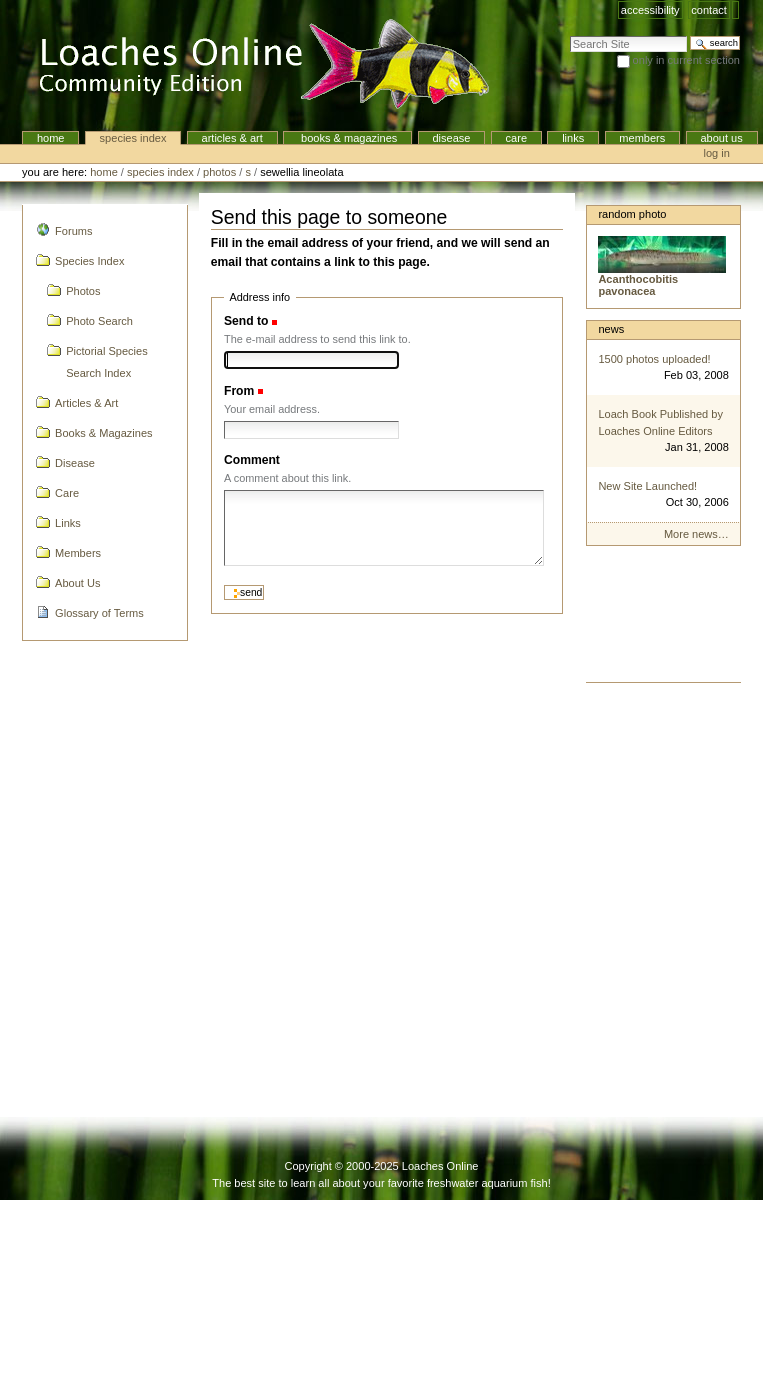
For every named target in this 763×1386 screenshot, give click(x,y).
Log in (717, 153)
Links (573, 138)
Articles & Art (232, 138)
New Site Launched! (647, 486)
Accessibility (650, 10)
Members (642, 138)
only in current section (686, 60)
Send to (246, 321)
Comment (252, 460)
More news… (696, 534)
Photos (219, 172)
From (239, 391)
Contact (709, 10)
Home (51, 138)
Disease (451, 138)
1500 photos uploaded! (654, 359)
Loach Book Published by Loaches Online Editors (660, 422)
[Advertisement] (662, 619)
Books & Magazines (347, 138)
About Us (721, 138)
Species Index (133, 138)
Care (516, 138)
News (611, 329)
